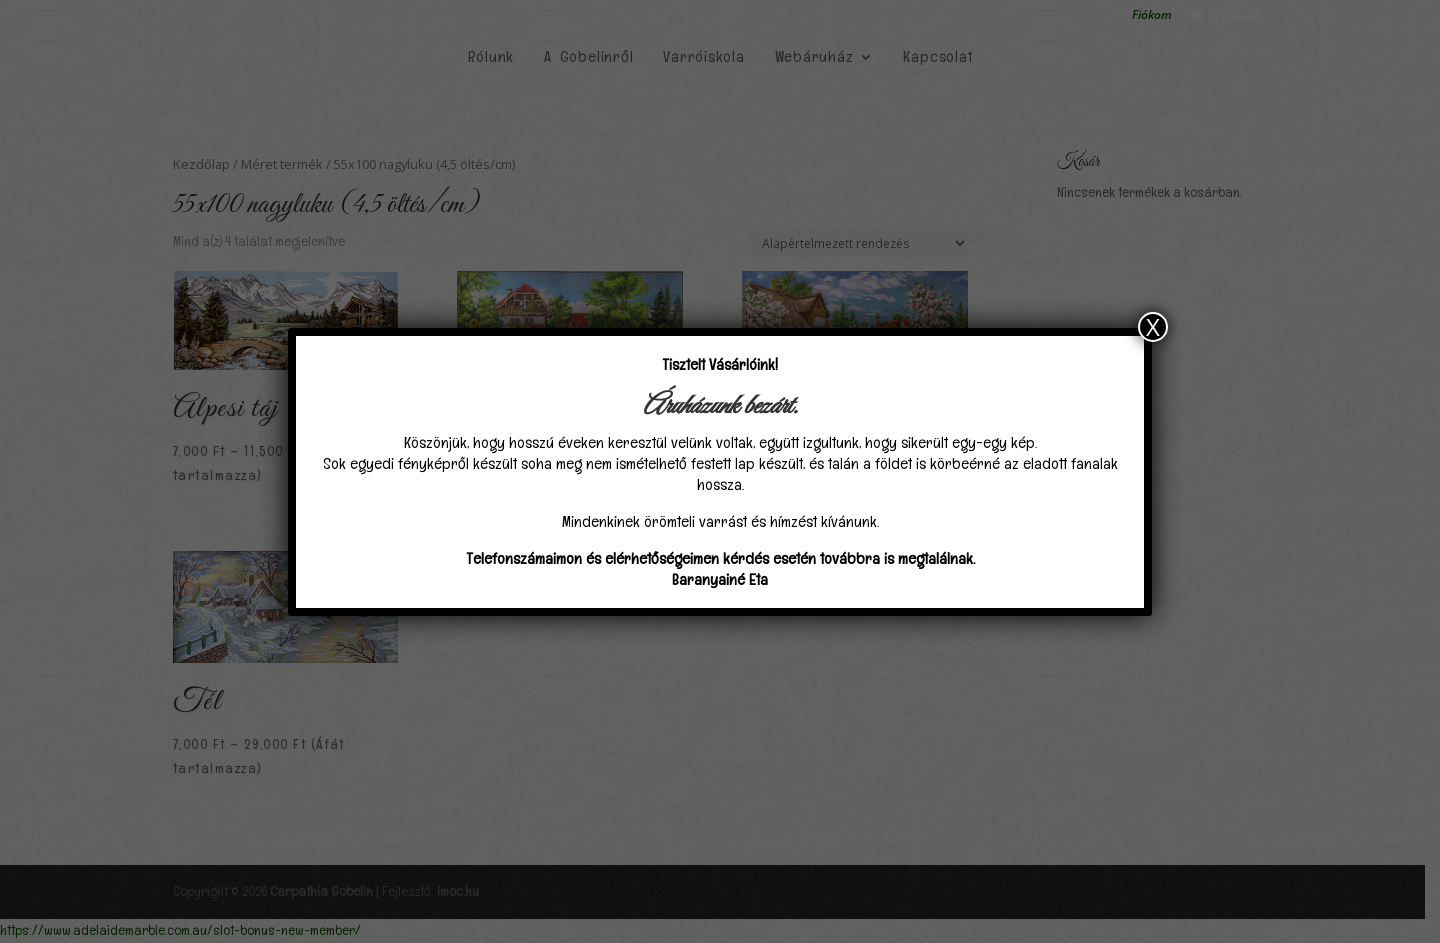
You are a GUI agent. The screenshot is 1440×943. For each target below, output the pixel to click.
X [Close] (1153, 327)
